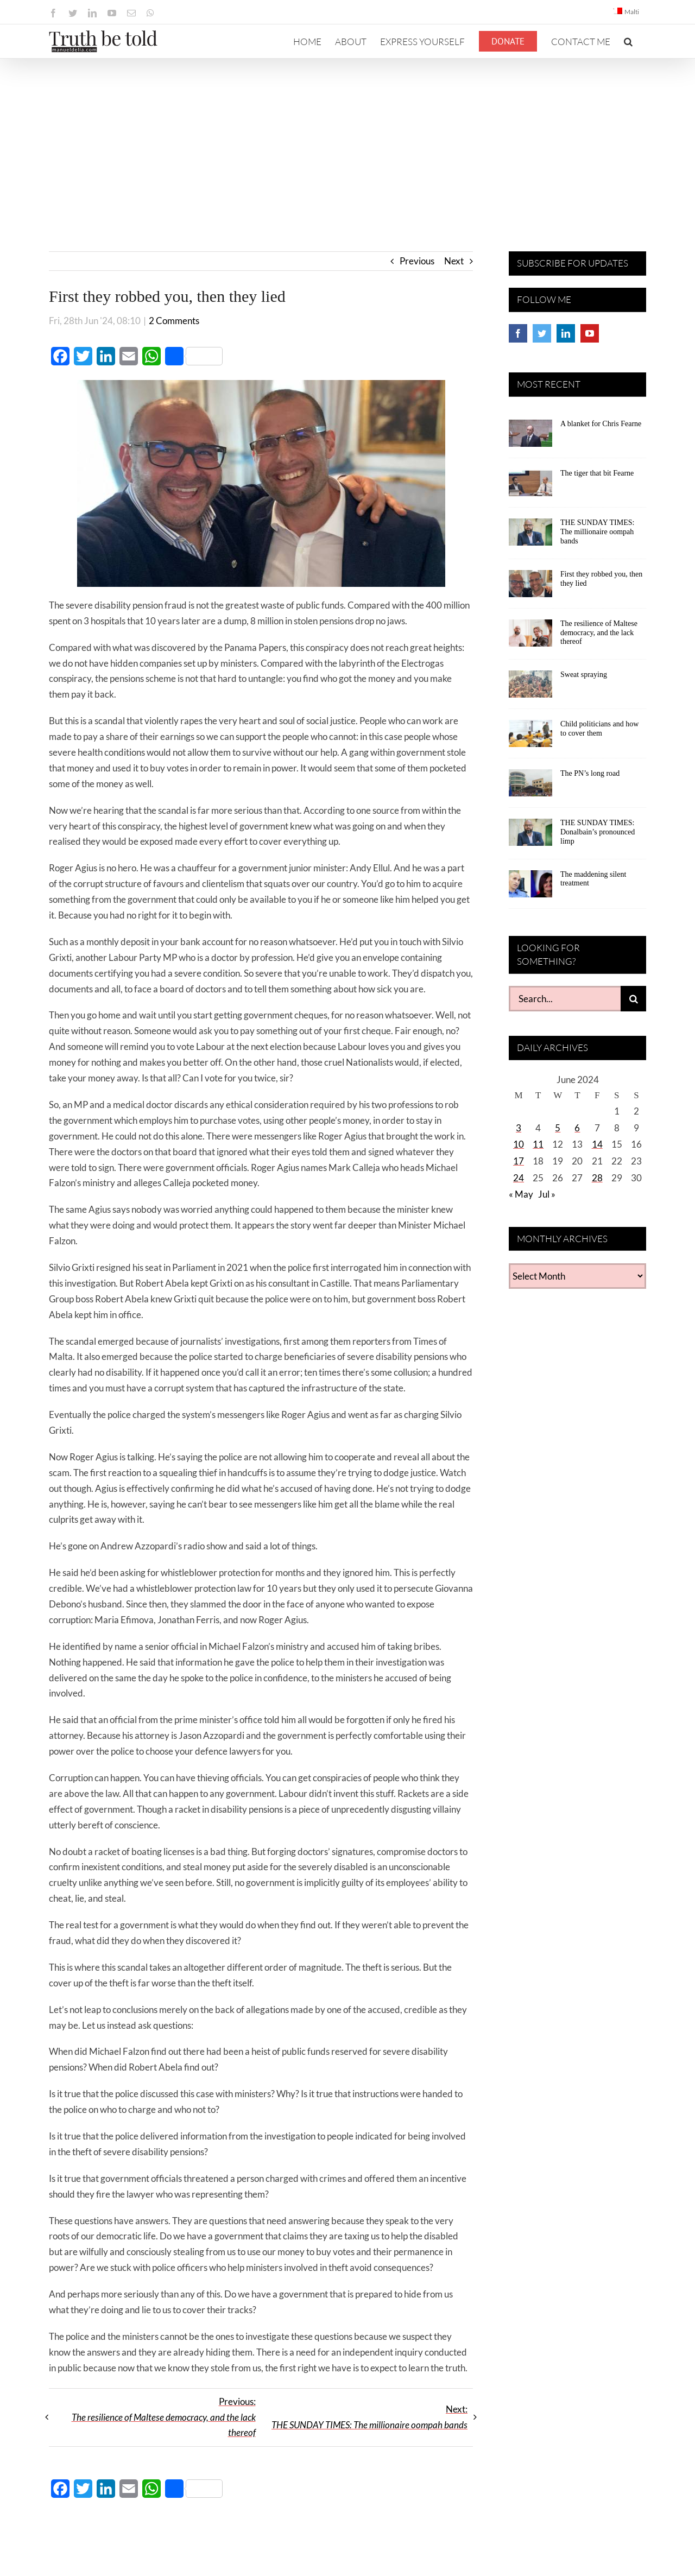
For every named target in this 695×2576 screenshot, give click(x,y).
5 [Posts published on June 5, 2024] (557, 1128)
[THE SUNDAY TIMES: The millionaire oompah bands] (530, 535)
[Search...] (565, 998)
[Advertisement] (347, 140)
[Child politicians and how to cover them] (530, 737)
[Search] (633, 998)
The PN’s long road (590, 773)
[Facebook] (518, 333)
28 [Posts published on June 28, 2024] (597, 1177)
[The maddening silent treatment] (530, 887)
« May (521, 1194)
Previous (417, 261)
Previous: (164, 2417)
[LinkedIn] (566, 333)
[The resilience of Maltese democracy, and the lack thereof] (530, 636)
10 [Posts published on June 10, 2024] (518, 1144)
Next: (369, 2417)
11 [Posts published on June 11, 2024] (538, 1144)
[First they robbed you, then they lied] (530, 587)
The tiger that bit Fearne (597, 473)
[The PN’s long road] (530, 786)
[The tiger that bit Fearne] (530, 486)
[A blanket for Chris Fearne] (530, 437)
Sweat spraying (583, 674)
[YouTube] (589, 333)
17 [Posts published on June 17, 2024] (518, 1161)
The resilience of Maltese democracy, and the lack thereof (598, 632)
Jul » (546, 1194)
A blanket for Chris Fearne (600, 424)
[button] (628, 41)
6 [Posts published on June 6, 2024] (577, 1128)
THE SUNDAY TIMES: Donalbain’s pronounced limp (597, 832)
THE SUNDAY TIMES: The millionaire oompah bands (597, 531)
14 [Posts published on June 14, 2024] (597, 1144)
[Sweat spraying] (530, 687)
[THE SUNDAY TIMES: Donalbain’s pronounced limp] (530, 836)
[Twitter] (542, 333)
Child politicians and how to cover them (599, 728)
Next (454, 261)
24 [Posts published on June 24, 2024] (518, 1177)
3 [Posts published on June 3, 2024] (518, 1128)
